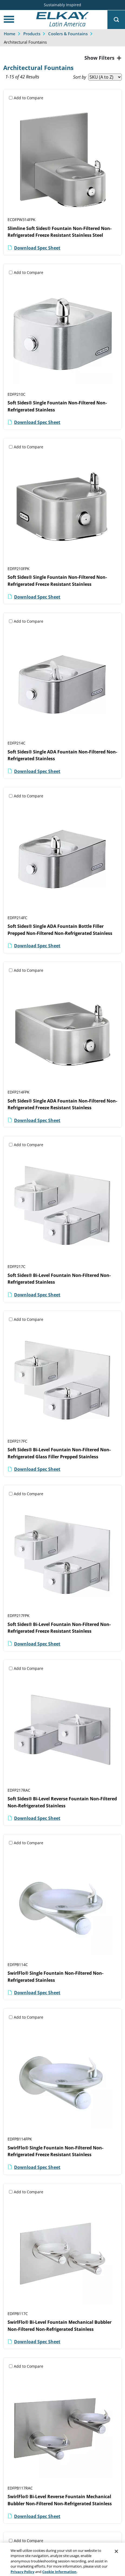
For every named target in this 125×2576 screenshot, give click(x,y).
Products (31, 33)
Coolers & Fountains (68, 33)
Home (9, 33)
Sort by (79, 77)
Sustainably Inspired (62, 5)
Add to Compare (28, 97)
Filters (105, 57)
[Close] (116, 2559)
